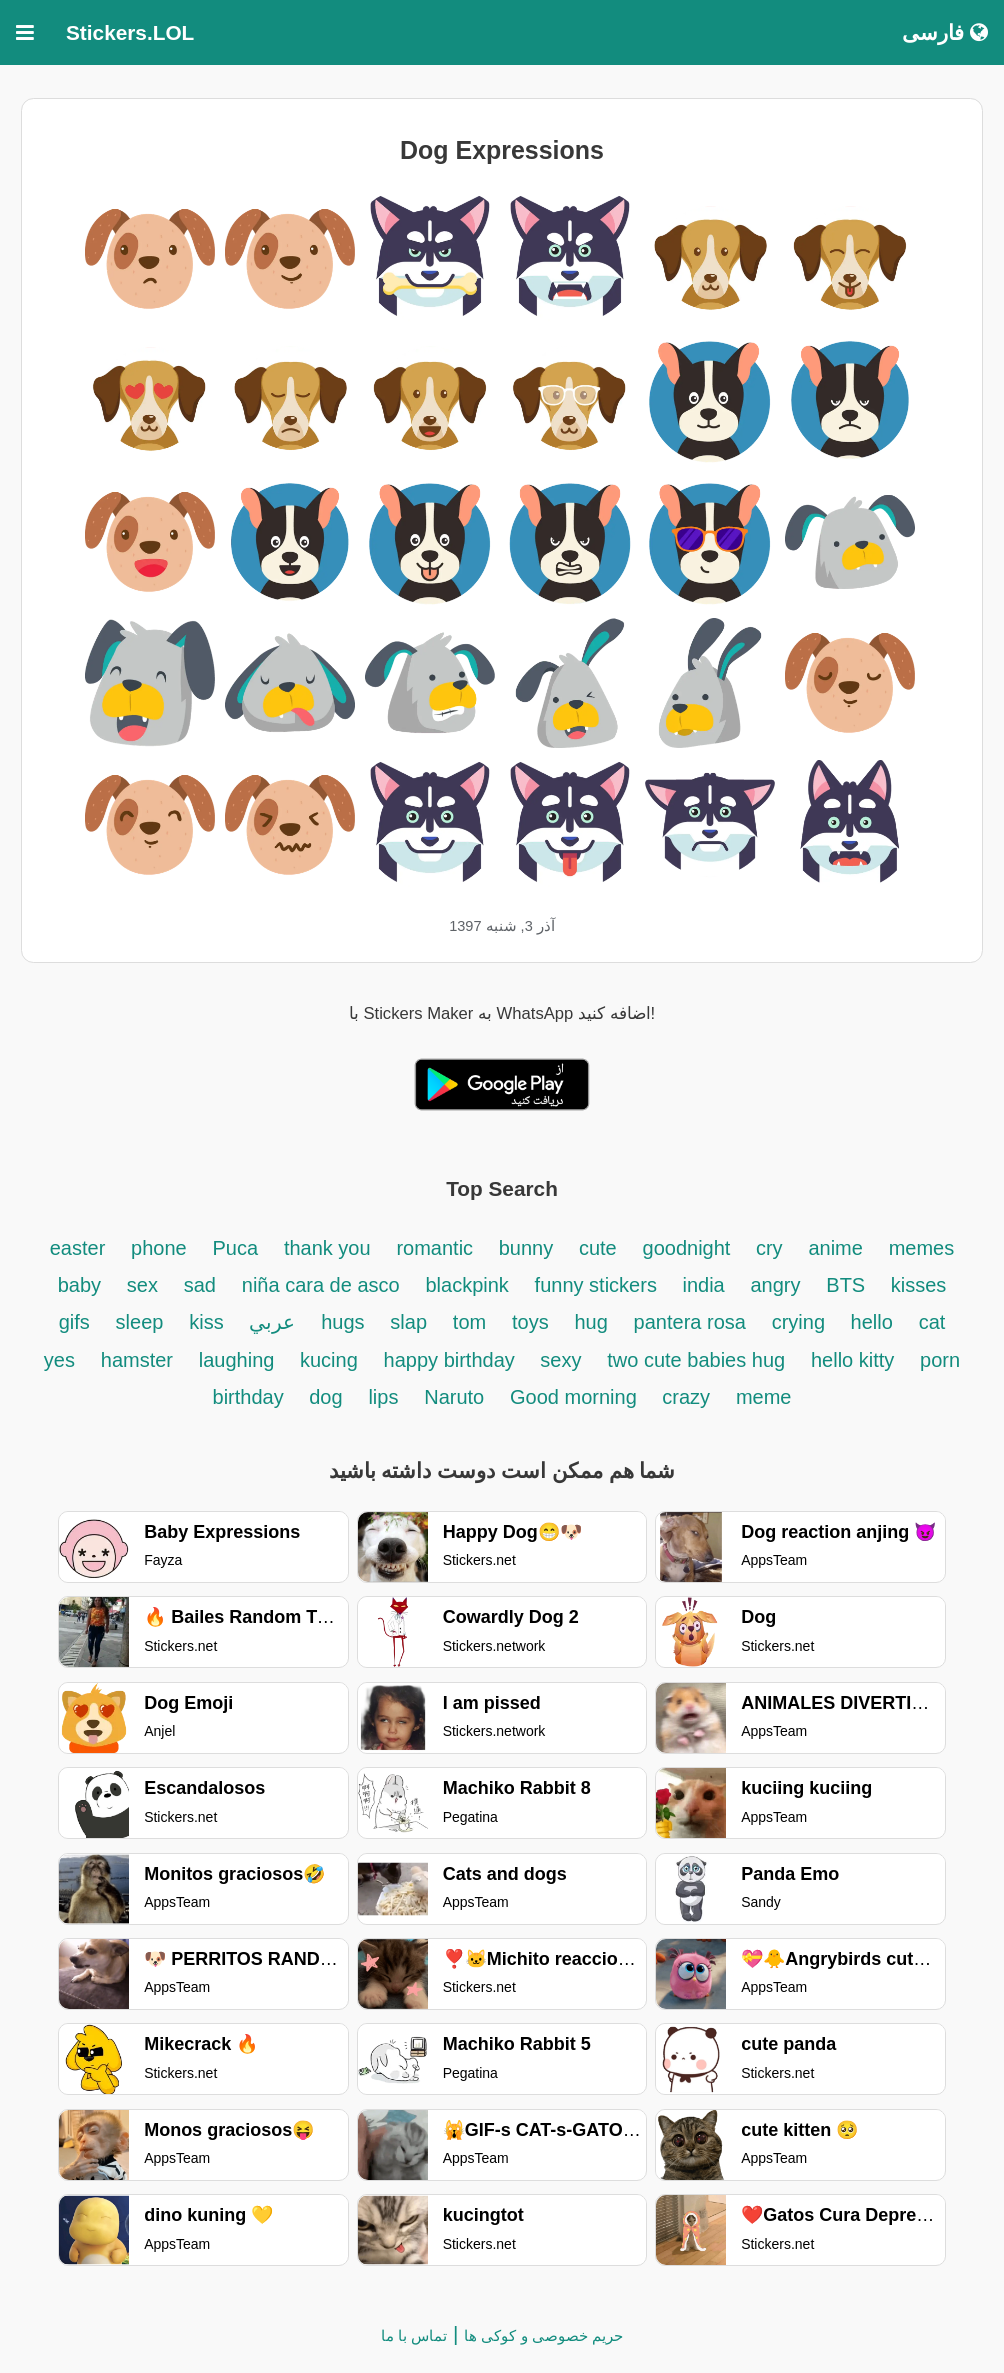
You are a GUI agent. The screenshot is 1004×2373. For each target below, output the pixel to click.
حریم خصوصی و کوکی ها (543, 2335)
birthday (251, 1397)
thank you (327, 1248)
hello (872, 1322)
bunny (526, 1248)
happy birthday (452, 1360)
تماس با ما (414, 2335)
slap (408, 1322)
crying (801, 1322)
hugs (342, 1322)
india (703, 1285)
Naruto (454, 1397)
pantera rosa (690, 1322)
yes (59, 1360)
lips (383, 1397)
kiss (206, 1322)
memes (922, 1248)
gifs (74, 1322)
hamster (137, 1360)
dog (325, 1397)
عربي (272, 1322)
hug (590, 1322)
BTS (848, 1285)
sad (200, 1285)
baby (79, 1285)
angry (775, 1285)
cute (598, 1248)
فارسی (945, 32)
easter (78, 1248)
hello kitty (852, 1360)
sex (142, 1285)
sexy (560, 1360)
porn (940, 1360)
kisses (919, 1285)
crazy (686, 1397)
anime (835, 1248)
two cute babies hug (696, 1360)
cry (769, 1248)
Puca (236, 1248)
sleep (140, 1322)
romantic (437, 1248)
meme (764, 1397)
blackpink (466, 1285)
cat (932, 1322)
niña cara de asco (321, 1285)
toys (530, 1322)
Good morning (576, 1397)
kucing (329, 1360)
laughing (239, 1360)
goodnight (689, 1248)
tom (469, 1322)
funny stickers (599, 1285)
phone (159, 1248)
